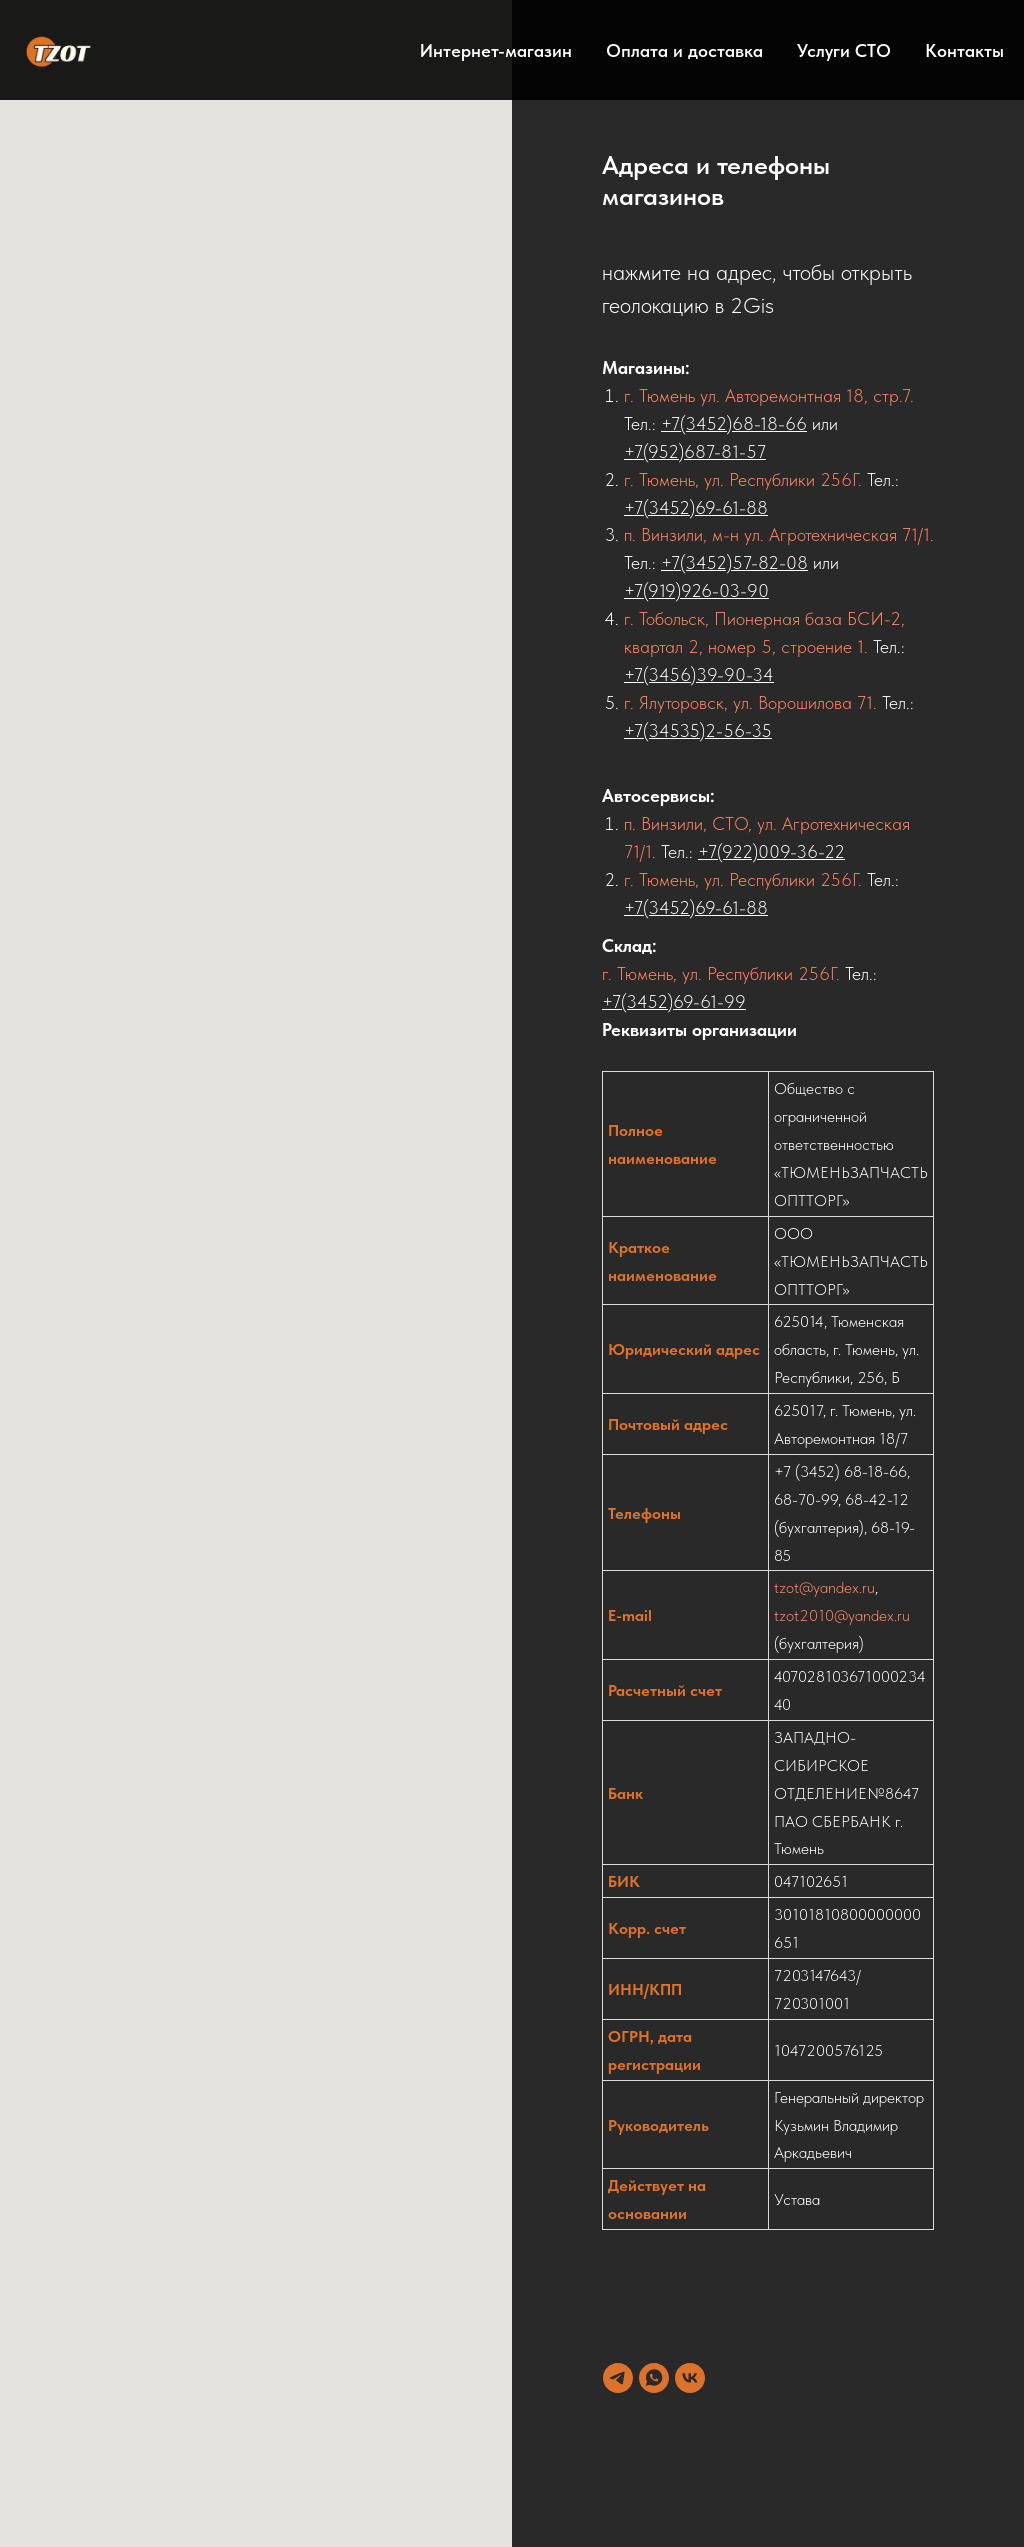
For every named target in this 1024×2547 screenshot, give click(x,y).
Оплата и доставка (684, 50)
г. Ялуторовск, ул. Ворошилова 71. (750, 702)
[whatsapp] (654, 2378)
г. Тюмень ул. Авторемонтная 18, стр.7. (769, 395)
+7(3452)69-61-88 (696, 507)
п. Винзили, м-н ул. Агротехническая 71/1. (779, 534)
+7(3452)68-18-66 (734, 423)
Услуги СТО (844, 50)
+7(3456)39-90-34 (699, 674)
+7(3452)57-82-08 (734, 562)
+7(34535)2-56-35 (698, 730)
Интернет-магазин (496, 50)
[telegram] (618, 2378)
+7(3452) (637, 1001)
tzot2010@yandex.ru (842, 1615)
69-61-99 (709, 1001)
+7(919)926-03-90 (696, 590)
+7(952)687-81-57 (695, 451)
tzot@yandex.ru (824, 1587)
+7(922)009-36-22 (771, 851)
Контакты (964, 50)
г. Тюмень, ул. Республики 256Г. (743, 479)
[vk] (690, 2378)
